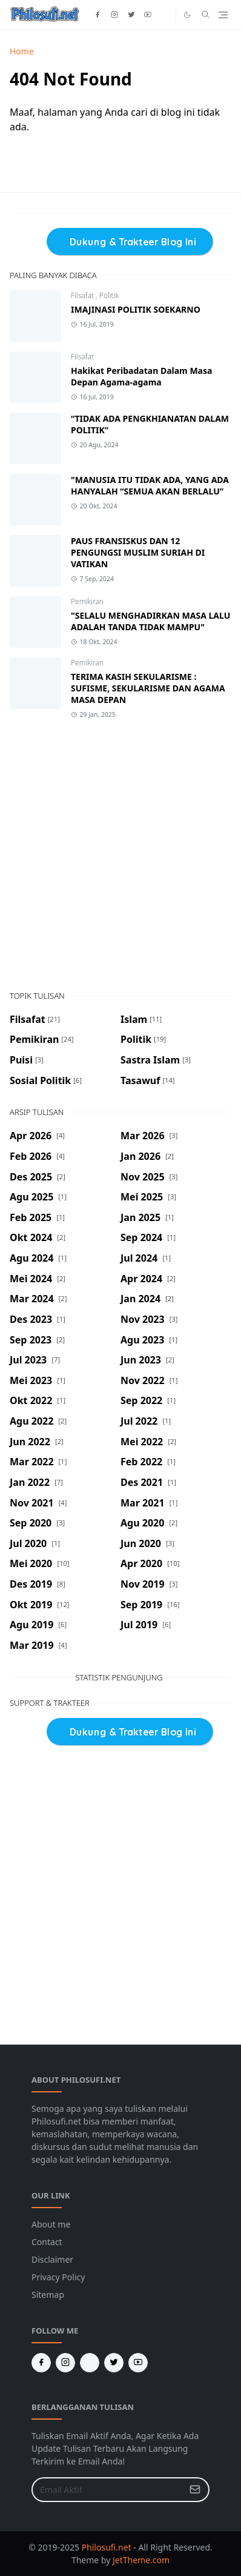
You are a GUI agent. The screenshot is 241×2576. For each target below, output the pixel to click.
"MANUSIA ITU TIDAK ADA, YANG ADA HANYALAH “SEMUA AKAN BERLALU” (150, 485)
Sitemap (47, 2294)
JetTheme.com (141, 2560)
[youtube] (147, 14)
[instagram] (114, 14)
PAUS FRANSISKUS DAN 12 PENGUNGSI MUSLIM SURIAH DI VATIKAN (138, 552)
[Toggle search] (205, 14)
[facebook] (97, 14)
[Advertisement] (120, 855)
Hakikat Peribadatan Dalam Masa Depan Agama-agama (141, 376)
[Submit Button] (195, 2489)
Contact (46, 2242)
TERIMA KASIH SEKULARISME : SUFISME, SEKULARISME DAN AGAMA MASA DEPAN (148, 688)
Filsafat (83, 295)
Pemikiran (87, 601)
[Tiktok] (89, 2362)
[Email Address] (107, 2489)
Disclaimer (52, 2259)
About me (50, 2224)
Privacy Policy (58, 2277)
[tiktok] (164, 14)
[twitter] (131, 14)
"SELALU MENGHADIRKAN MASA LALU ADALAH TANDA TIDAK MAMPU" (150, 621)
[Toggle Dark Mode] (187, 15)
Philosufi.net (106, 2547)
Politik (109, 295)
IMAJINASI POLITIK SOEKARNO (135, 309)
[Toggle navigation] (223, 14)
